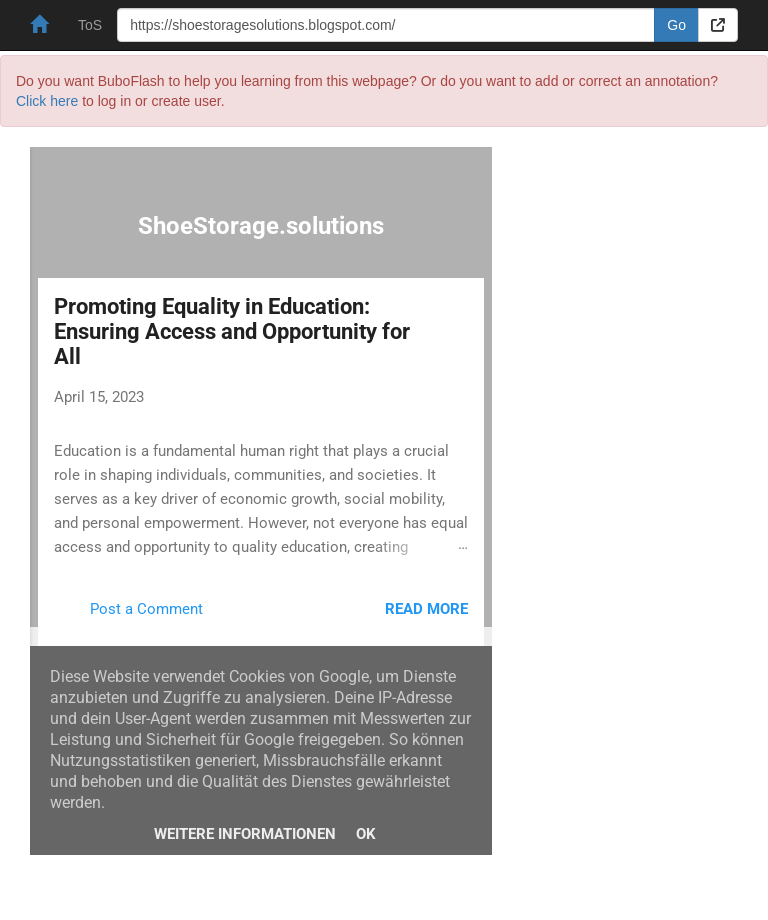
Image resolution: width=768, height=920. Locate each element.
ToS (90, 25)
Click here (47, 101)
